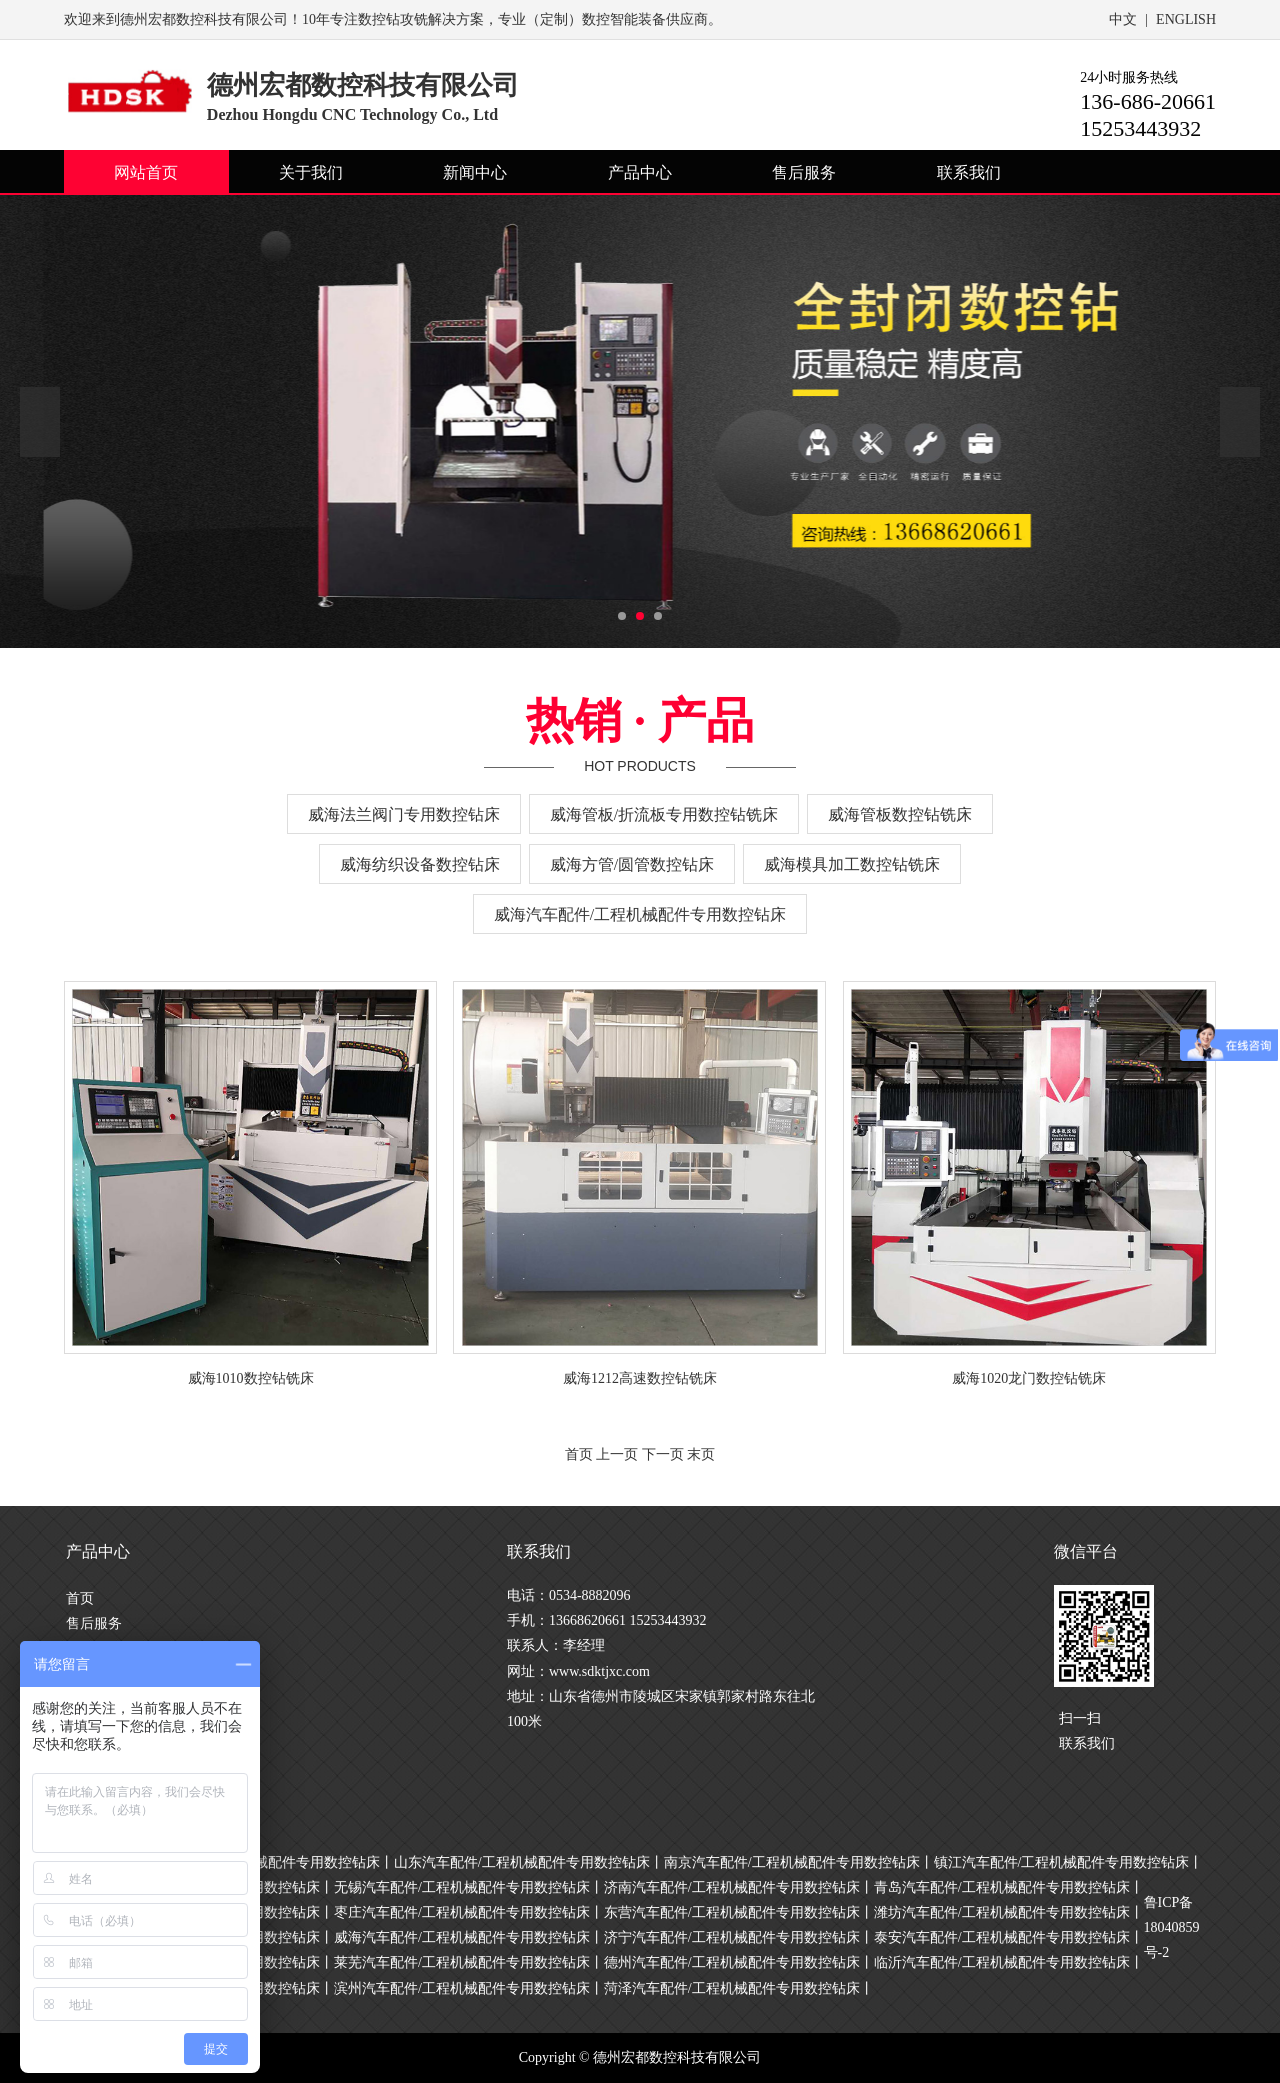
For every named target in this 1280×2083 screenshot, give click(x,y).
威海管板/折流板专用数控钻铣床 (664, 814)
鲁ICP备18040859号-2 (1172, 1927)
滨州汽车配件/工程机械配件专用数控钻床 (462, 1988)
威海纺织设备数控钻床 (420, 864)
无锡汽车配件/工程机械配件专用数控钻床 (462, 1887)
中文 (1123, 19)
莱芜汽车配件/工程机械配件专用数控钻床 (462, 1962)
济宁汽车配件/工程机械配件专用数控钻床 (732, 1937)
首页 (80, 1598)
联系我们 (969, 172)
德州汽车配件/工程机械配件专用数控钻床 (732, 1962)
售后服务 (804, 172)
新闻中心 (475, 172)
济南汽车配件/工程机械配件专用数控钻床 (732, 1887)
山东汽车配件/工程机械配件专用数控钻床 (522, 1862)
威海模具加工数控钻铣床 (852, 864)
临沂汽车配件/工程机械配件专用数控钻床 (1002, 1962)
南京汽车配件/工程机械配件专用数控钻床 (792, 1862)
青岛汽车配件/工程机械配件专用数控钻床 (1002, 1887)
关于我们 (311, 172)
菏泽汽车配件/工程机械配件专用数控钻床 (732, 1988)
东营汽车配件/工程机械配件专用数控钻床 (732, 1912)
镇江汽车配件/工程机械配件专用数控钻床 (1062, 1862)
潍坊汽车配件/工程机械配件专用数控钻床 (1002, 1912)
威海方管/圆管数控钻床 (632, 864)
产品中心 (640, 172)
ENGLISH (1186, 19)
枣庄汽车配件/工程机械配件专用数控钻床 (462, 1912)
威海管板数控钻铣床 (900, 814)
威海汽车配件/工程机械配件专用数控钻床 (640, 914)
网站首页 (146, 172)
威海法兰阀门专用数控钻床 (404, 814)
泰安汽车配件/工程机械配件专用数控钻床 (1002, 1937)
